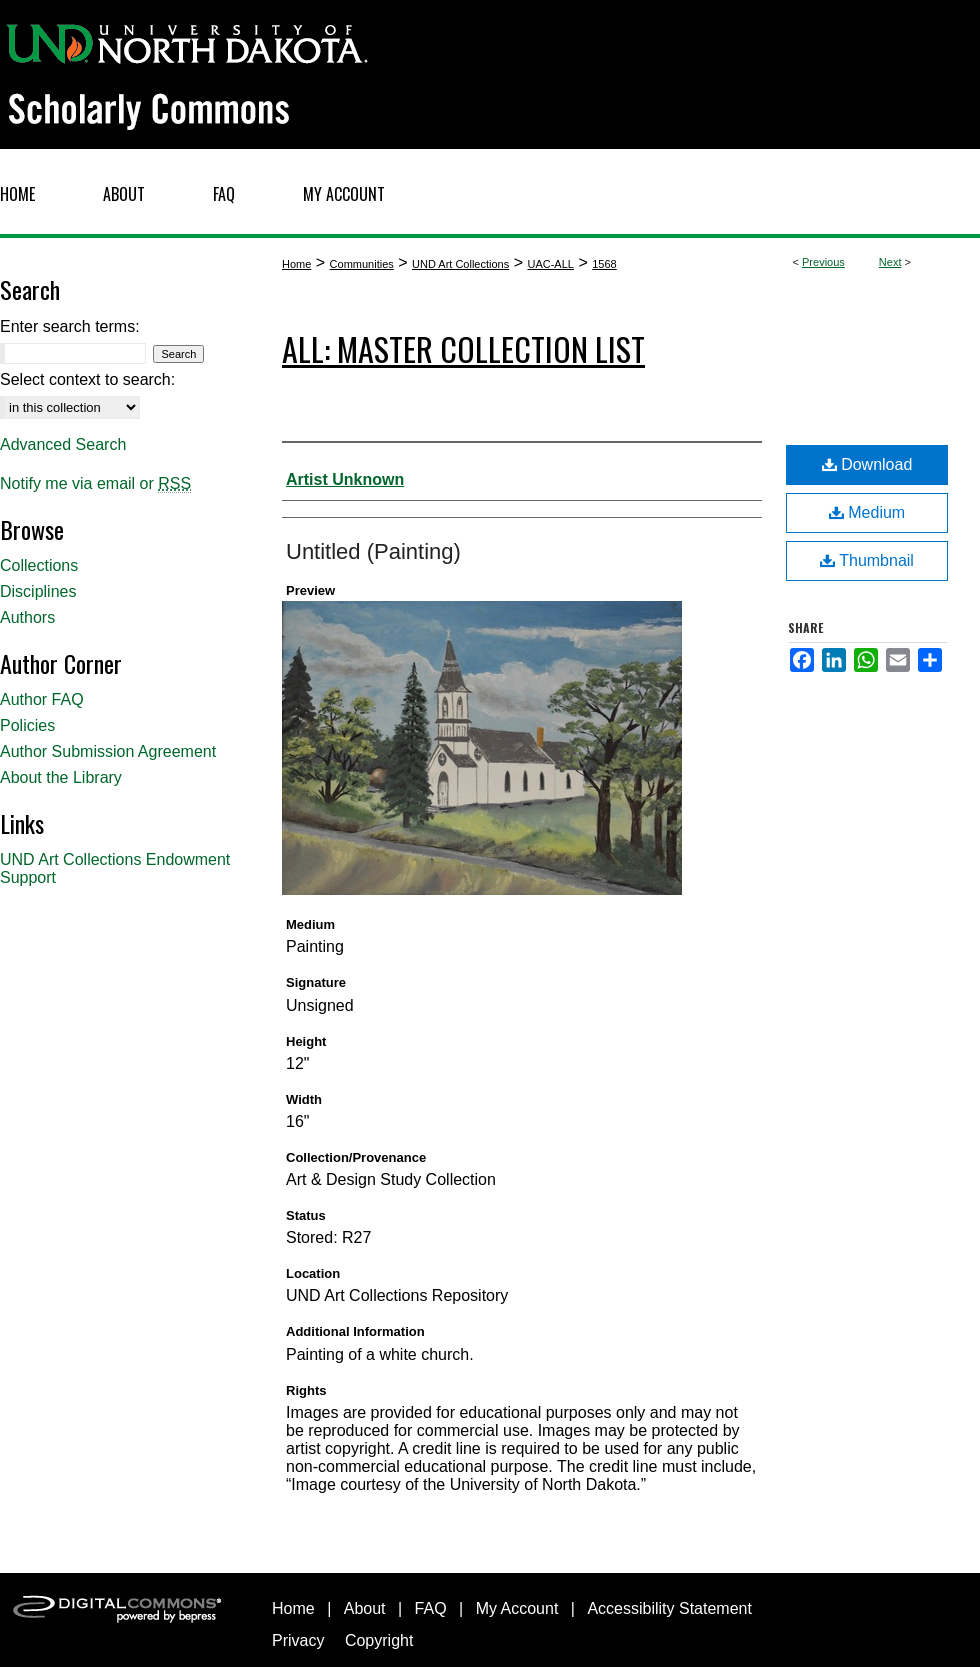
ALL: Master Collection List (463, 348)
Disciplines (38, 591)
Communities (362, 264)
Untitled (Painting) (373, 551)
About (365, 1608)
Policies (27, 725)
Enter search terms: (70, 326)
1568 (604, 264)
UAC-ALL (550, 264)
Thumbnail (867, 560)
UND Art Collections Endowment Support (115, 868)
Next (890, 262)
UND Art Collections (460, 264)
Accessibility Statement (669, 1608)
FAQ (431, 1608)
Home (296, 264)
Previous (823, 262)
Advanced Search (63, 444)
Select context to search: (87, 379)
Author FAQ (42, 699)
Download (867, 464)
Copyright (379, 1640)
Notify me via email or (95, 484)
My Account (517, 1608)
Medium (867, 512)
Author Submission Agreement (108, 751)
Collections (39, 565)
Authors (27, 617)
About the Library (61, 777)
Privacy (298, 1640)
